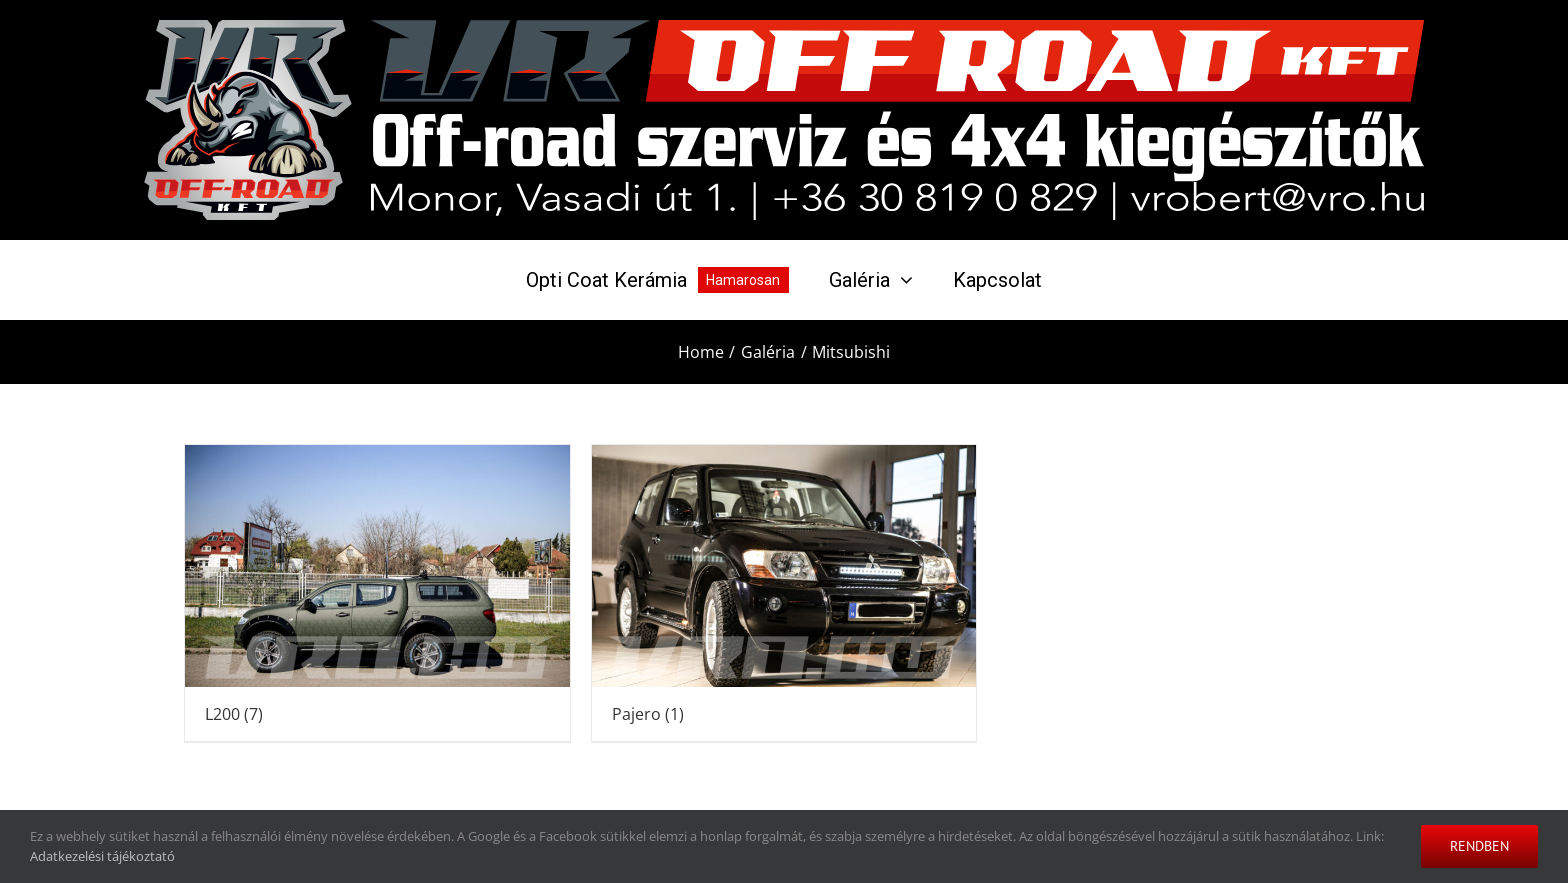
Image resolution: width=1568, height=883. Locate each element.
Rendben (1479, 846)
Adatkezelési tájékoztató (102, 856)
